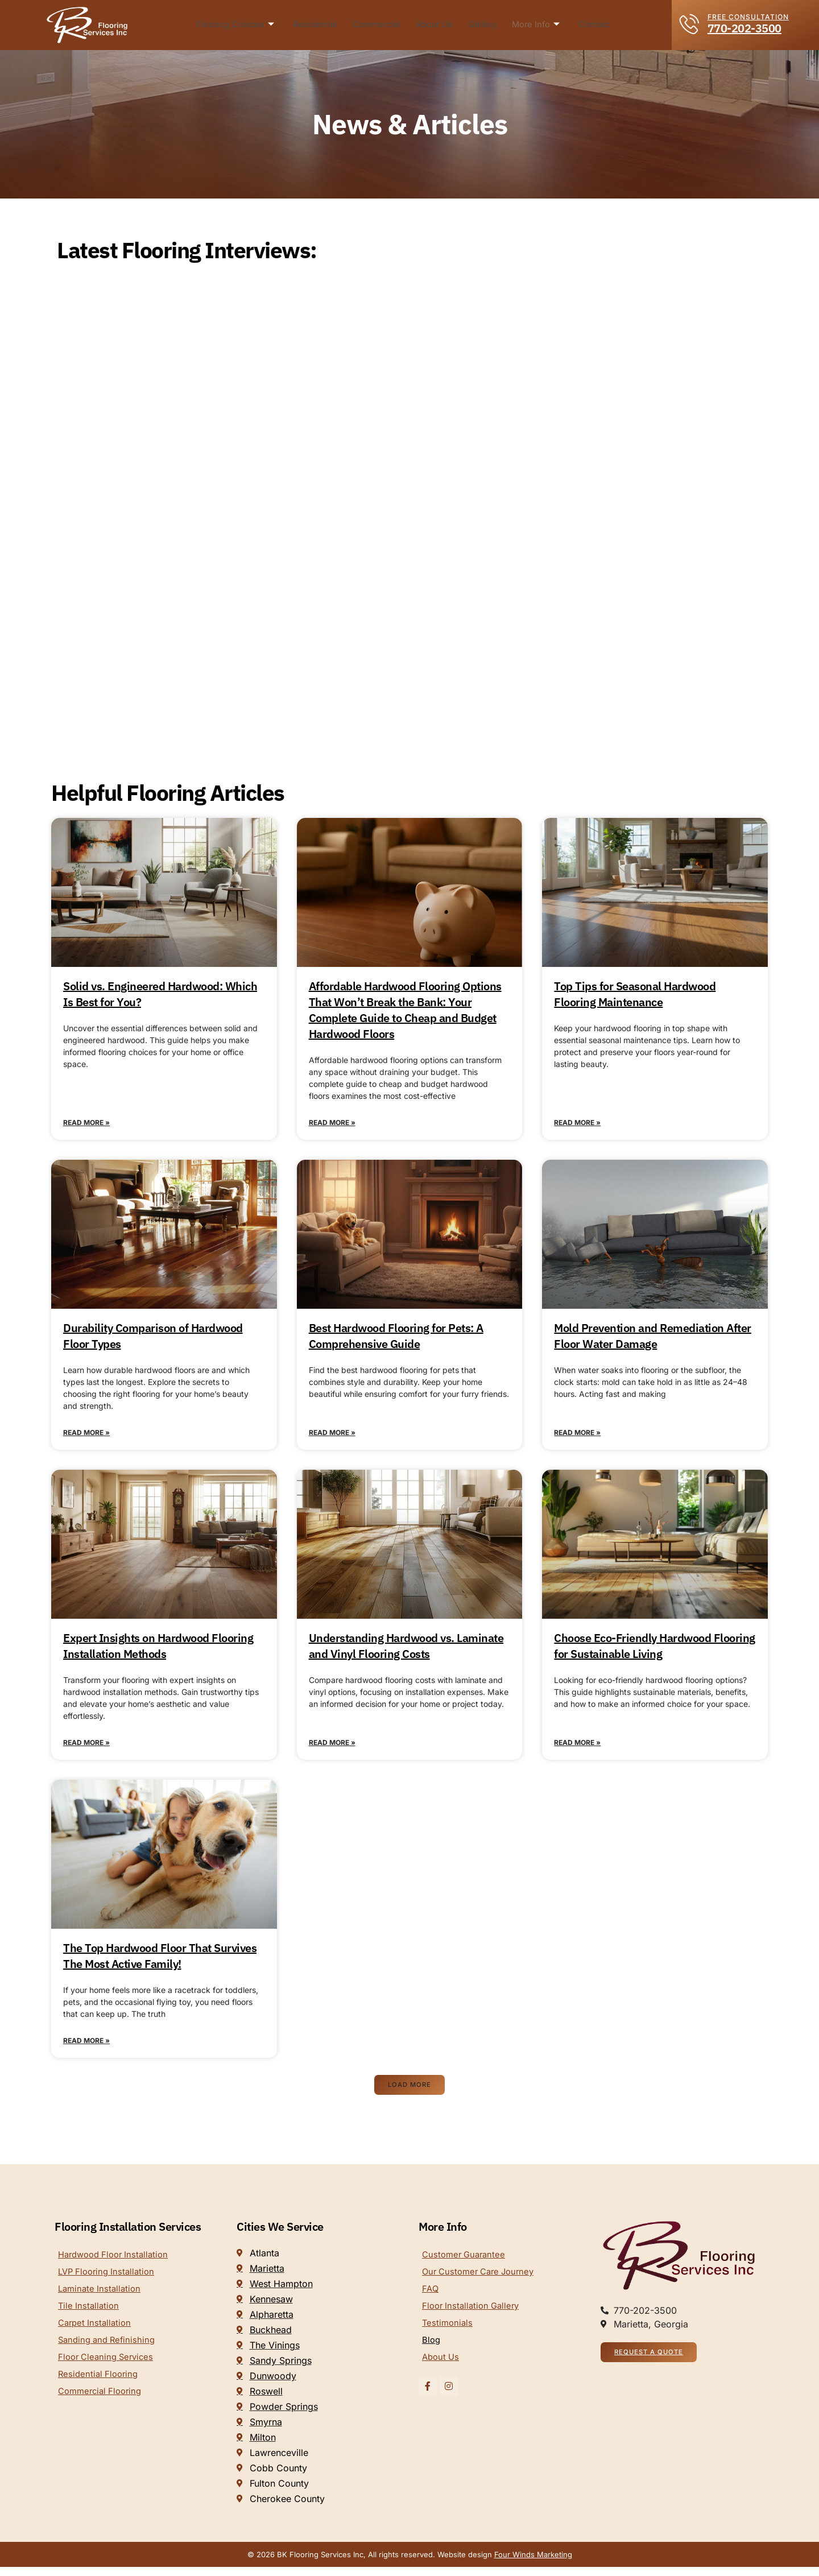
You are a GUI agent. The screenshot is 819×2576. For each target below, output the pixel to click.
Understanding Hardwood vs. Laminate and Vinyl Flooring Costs (406, 1649)
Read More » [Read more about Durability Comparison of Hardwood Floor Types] (86, 1436)
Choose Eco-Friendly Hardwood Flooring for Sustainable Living (654, 1649)
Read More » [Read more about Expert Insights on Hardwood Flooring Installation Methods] (86, 1747)
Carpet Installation (96, 2337)
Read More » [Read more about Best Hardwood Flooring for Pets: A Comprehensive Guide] (332, 1436)
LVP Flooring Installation (109, 2282)
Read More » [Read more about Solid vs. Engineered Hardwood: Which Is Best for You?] (86, 1123)
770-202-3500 (744, 28)
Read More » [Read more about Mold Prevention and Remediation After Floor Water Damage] (577, 1436)
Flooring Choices (239, 25)
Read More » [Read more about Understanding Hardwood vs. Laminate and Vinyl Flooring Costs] (332, 1747)
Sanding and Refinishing (109, 2355)
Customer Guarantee (466, 2264)
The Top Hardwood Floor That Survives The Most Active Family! (160, 1962)
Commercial (378, 25)
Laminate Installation (101, 2300)
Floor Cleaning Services (109, 2373)
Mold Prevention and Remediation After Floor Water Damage (652, 1338)
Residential (318, 25)
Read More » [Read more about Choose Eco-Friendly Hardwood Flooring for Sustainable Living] (577, 1747)
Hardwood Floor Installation (117, 2264)
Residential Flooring (100, 2391)
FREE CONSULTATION (748, 17)
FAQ (430, 2300)
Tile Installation (90, 2319)
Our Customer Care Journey (482, 2282)
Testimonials (448, 2337)
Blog (431, 2355)
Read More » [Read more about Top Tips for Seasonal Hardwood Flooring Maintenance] (577, 1123)
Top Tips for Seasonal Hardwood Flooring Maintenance (634, 994)
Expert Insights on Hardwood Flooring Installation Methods (158, 1649)
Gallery (482, 25)
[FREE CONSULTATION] (690, 24)
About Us (436, 25)
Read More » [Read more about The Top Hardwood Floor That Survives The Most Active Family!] (86, 2048)
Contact (591, 25)
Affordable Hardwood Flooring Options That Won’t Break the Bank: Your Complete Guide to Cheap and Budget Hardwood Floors (405, 1009)
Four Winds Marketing (533, 2563)
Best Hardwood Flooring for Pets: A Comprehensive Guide (396, 1338)
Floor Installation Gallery (474, 2319)
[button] (409, 2093)
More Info (534, 25)
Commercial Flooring (103, 2410)
